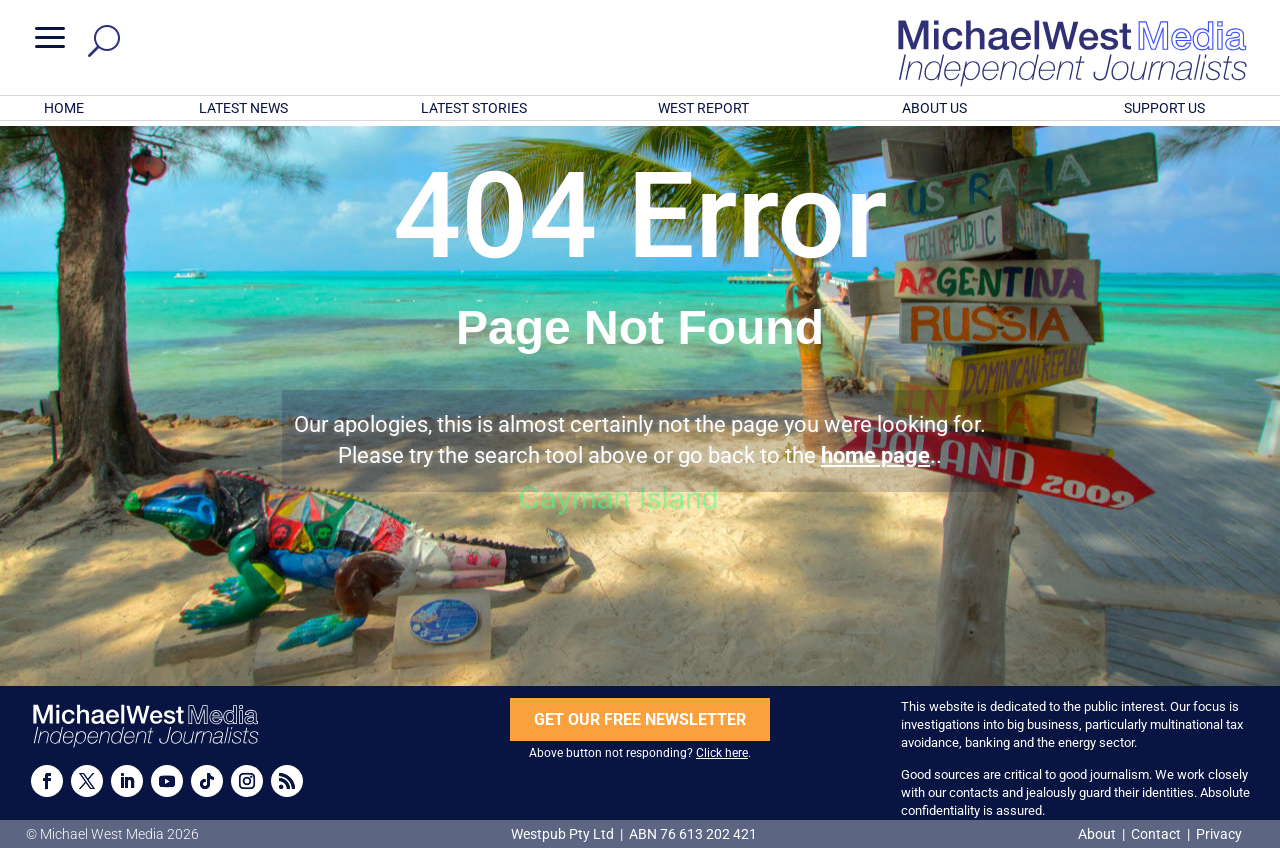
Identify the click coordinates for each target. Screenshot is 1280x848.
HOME (64, 108)
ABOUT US (934, 108)
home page (875, 455)
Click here (722, 753)
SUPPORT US (1164, 108)
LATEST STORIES (474, 108)
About (1098, 834)
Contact (1156, 834)
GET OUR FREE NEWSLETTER (640, 719)
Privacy (1219, 834)
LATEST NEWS (243, 108)
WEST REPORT (703, 108)
